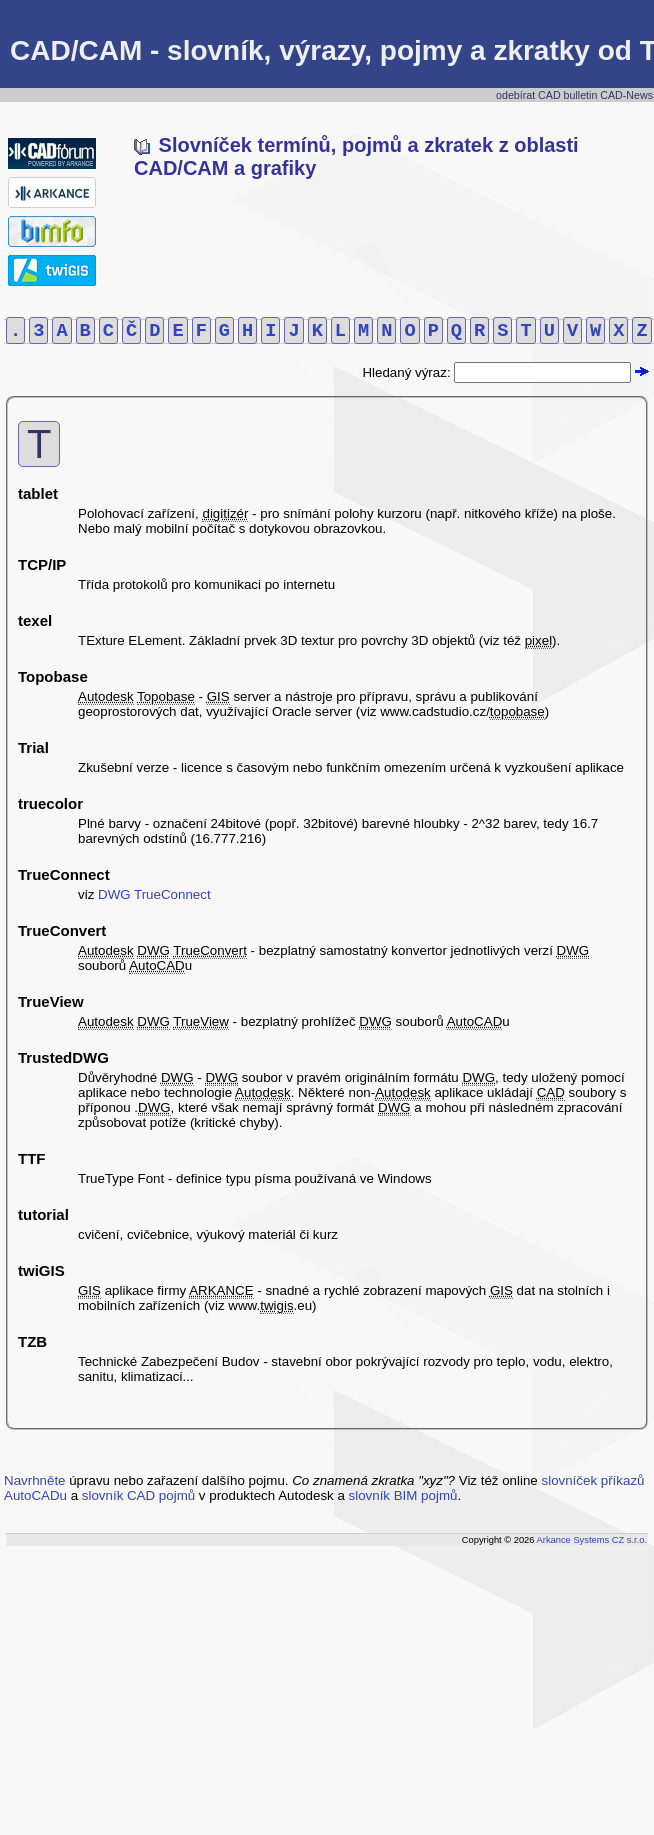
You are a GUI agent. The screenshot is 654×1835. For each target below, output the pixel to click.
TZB (32, 1341)
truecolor (50, 803)
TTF (32, 1158)
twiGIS (41, 1270)
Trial (33, 747)
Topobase (53, 676)
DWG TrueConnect (154, 894)
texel (35, 620)
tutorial (43, 1214)
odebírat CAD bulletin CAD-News (574, 95)
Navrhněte (35, 1480)
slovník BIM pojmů (403, 1495)
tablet (38, 493)
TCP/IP (42, 564)
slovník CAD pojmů (138, 1495)
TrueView (51, 1001)
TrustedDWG (63, 1057)
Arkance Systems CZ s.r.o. (592, 1540)
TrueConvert (62, 930)
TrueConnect (64, 874)
